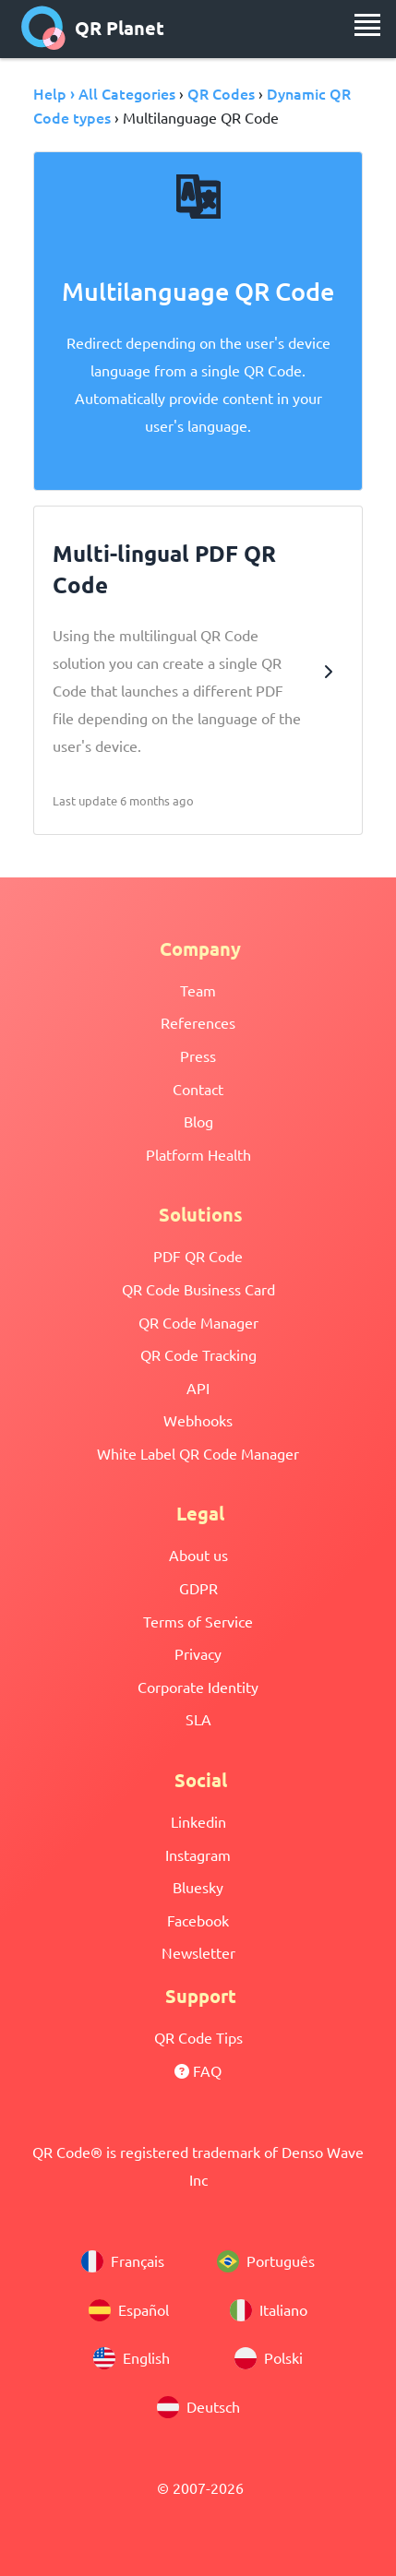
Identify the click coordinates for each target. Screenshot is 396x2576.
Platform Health (198, 1154)
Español (129, 2310)
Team (198, 990)
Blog (198, 1121)
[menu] (367, 25)
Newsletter (198, 1952)
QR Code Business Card (198, 1289)
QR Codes (221, 93)
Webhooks (198, 1420)
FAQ (198, 2070)
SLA (198, 1719)
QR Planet (92, 28)
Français (122, 2261)
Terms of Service (198, 1621)
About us (198, 1554)
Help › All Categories (104, 93)
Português (266, 2261)
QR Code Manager (198, 1322)
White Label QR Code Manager (198, 1453)
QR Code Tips (198, 2037)
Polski (268, 2358)
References (198, 1022)
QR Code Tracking (198, 1354)
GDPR (198, 1588)
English (131, 2358)
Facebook (198, 1920)
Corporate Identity (198, 1686)
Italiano (268, 2310)
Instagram (198, 1854)
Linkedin (198, 1821)
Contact (198, 1088)
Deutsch (198, 2407)
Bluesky (198, 1887)
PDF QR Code (198, 1255)
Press (198, 1055)
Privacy (198, 1653)
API (198, 1387)
